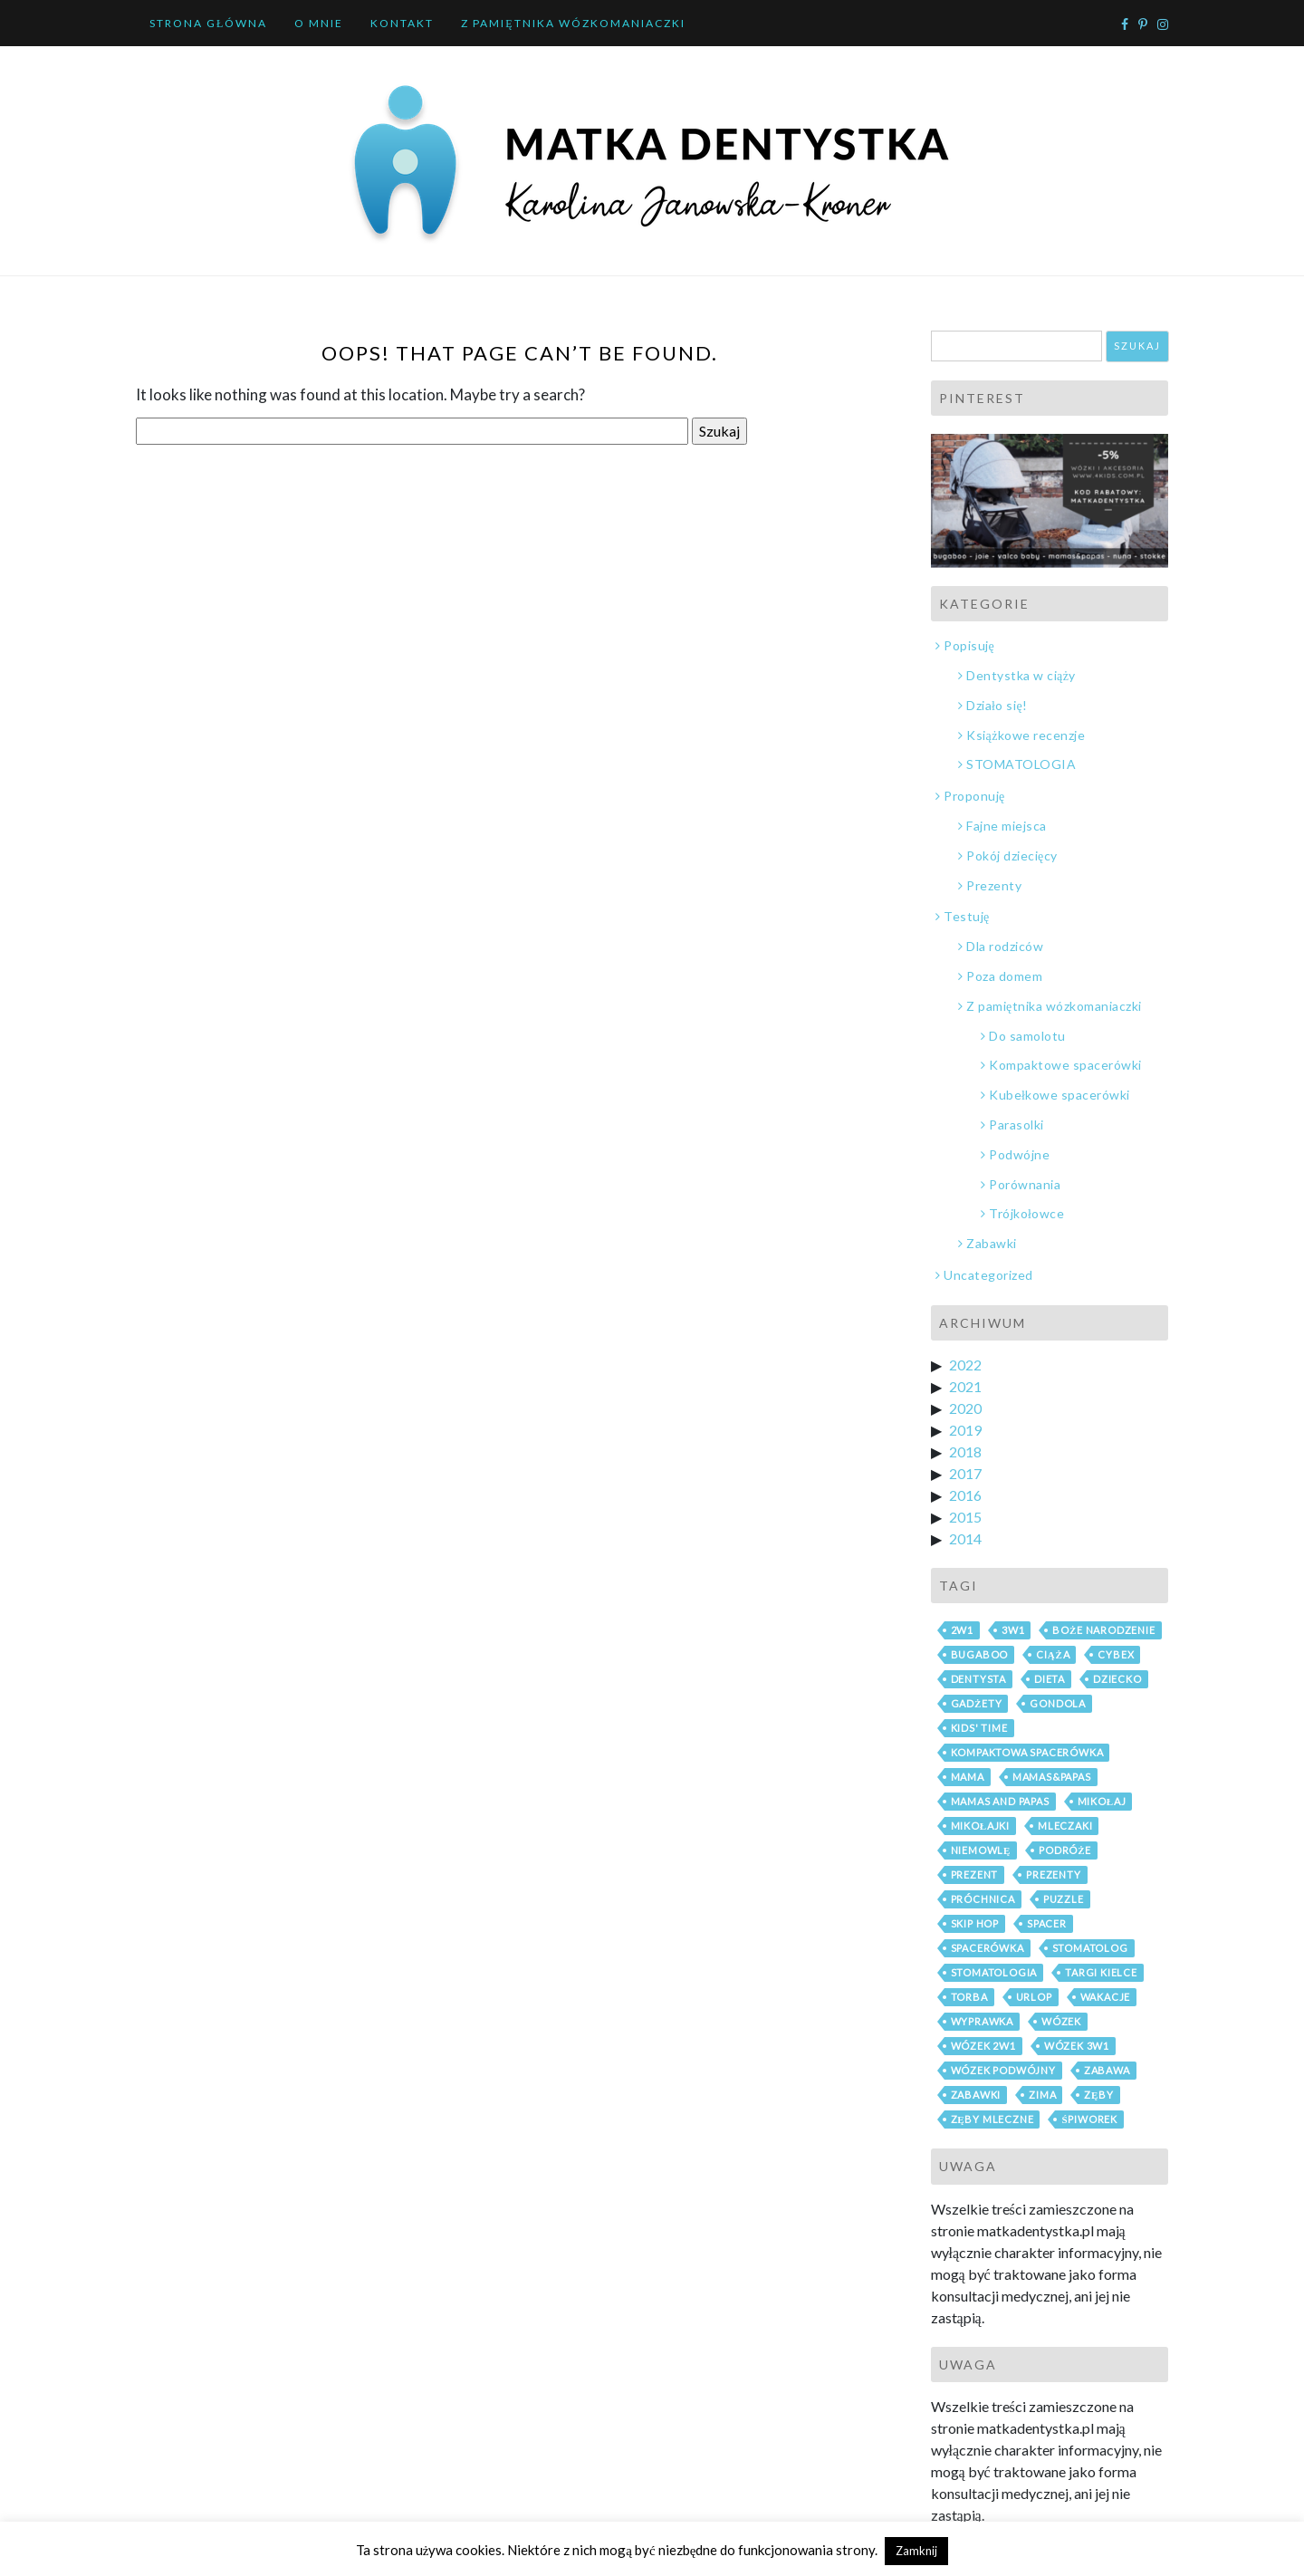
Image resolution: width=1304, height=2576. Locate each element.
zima (1042, 2094)
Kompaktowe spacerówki (1065, 1064)
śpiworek (1089, 2119)
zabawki (976, 2094)
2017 (965, 1473)
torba (969, 1997)
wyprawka (982, 2021)
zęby (1099, 2094)
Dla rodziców (1004, 946)
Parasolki (1016, 1124)
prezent (975, 1874)
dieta (1049, 1679)
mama (967, 1777)
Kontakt (402, 23)
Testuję (967, 916)
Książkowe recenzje (1025, 735)
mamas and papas (1000, 1801)
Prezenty (993, 885)
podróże (1065, 1850)
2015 (965, 1516)
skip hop (975, 1923)
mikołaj (1102, 1801)
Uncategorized (988, 1275)
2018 (965, 1451)
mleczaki (1065, 1825)
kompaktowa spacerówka (1027, 1752)
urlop (1034, 1997)
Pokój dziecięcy (1012, 855)
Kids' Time (979, 1728)
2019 (965, 1429)
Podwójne (1019, 1154)
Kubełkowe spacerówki (1059, 1094)
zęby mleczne (992, 2119)
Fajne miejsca (1006, 825)
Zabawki (991, 1243)
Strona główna (208, 23)
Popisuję (969, 645)
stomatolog (1090, 1948)
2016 (965, 1495)
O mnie (318, 23)
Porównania (1024, 1184)
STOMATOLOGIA (1021, 764)
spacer (1047, 1923)
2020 (965, 1408)
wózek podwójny (1003, 2070)
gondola (1058, 1703)
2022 (965, 1364)
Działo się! (997, 705)
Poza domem (1004, 976)
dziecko (1117, 1679)
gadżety (976, 1703)
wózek (1061, 2021)
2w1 (962, 1630)
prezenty (1053, 1874)
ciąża (1052, 1654)
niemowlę (981, 1850)
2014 (965, 1538)
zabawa (1107, 2070)
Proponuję (974, 795)
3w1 (1013, 1630)
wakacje (1105, 1997)
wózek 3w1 (1076, 2046)
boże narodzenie (1103, 1630)
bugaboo (980, 1654)
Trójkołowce (1026, 1213)
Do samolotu (1027, 1035)
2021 (965, 1386)
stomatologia (994, 1972)
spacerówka (987, 1948)
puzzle (1063, 1899)
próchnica (983, 1899)
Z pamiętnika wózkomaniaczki (573, 23)
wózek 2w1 (983, 2046)
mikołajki (981, 1825)
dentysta (978, 1679)
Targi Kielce (1101, 1972)
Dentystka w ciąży (1021, 675)
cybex (1116, 1654)
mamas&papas (1051, 1777)
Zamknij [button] (916, 2550)
